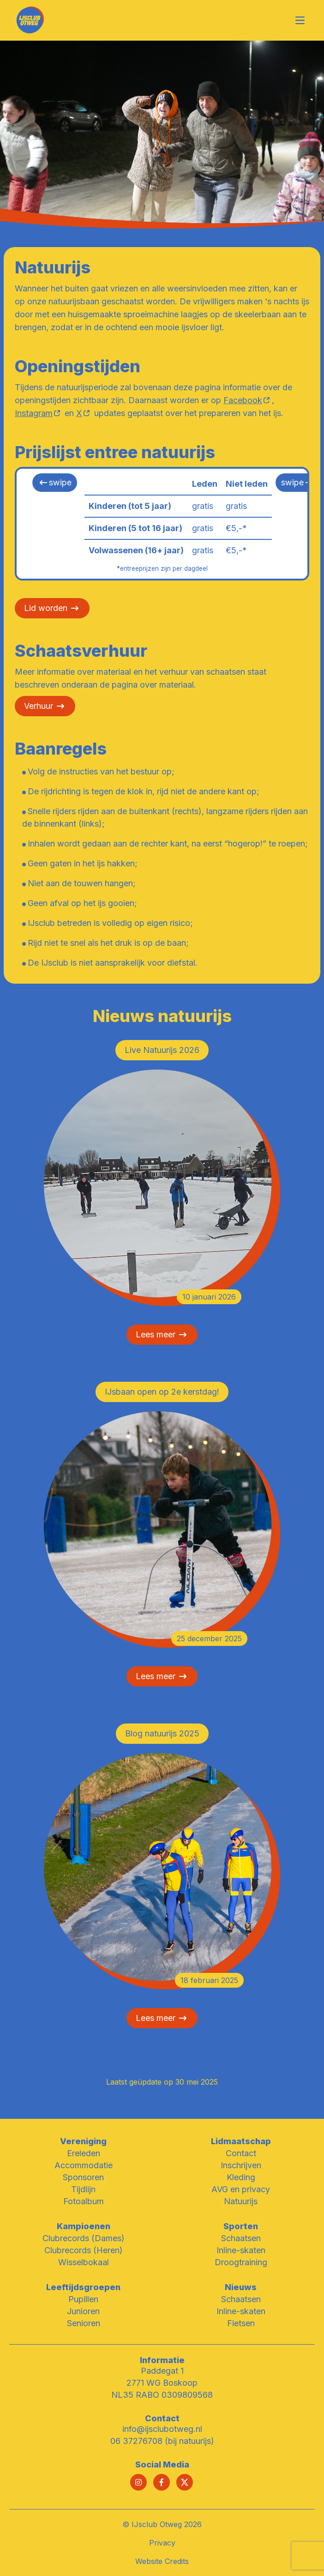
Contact (241, 2153)
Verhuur (38, 706)
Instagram (34, 413)
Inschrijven (241, 2165)
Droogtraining (241, 2262)
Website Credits (162, 2561)
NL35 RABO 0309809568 (162, 2395)
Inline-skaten (240, 2250)
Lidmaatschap (241, 2141)
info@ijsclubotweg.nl (162, 2429)
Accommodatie (83, 2165)
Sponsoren (83, 2177)
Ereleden (83, 2153)
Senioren (83, 2323)
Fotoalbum (83, 2201)
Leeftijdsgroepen (83, 2287)
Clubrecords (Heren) (83, 2250)
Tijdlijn (83, 2189)
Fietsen (241, 2323)
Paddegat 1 (162, 2371)
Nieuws (241, 2287)
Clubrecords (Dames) (83, 2238)
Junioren (83, 2311)
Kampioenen (83, 2226)
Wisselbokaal (83, 2262)
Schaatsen (241, 2238)
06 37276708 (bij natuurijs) (162, 2441)
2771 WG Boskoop (162, 2383)
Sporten (240, 2226)
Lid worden (45, 608)
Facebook (242, 400)
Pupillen (83, 2299)
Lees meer (162, 1334)
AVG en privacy (240, 2189)
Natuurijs (241, 2201)
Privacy (162, 2542)
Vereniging (83, 2141)
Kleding (241, 2177)
